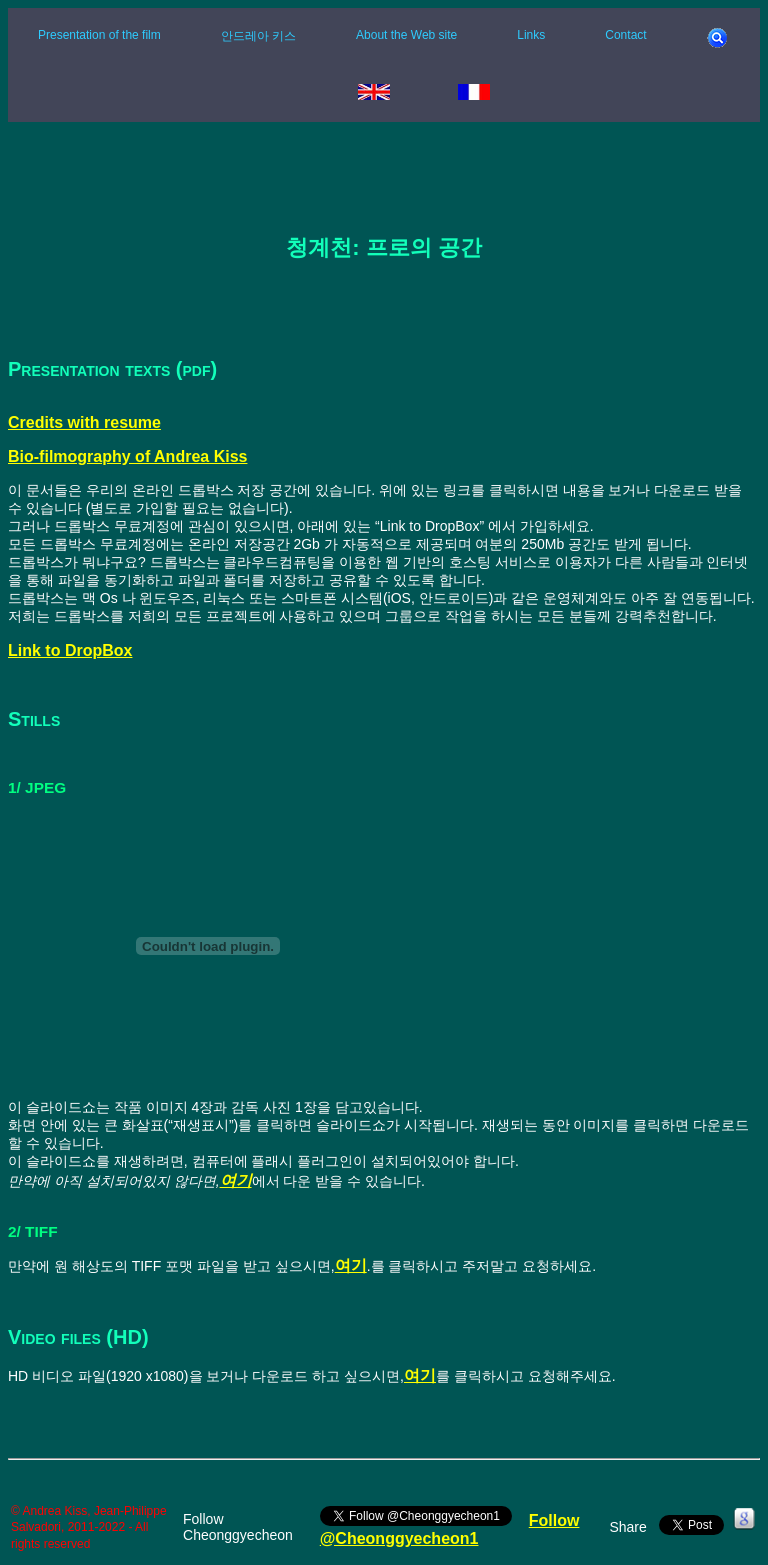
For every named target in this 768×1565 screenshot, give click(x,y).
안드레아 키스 (258, 36)
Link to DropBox (70, 650)
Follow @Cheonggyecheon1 (450, 1529)
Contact (625, 35)
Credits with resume (84, 422)
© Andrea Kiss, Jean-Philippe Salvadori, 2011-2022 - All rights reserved (89, 1527)
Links (531, 35)
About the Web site (406, 35)
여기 (236, 1180)
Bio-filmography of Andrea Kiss (127, 456)
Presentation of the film (99, 35)
